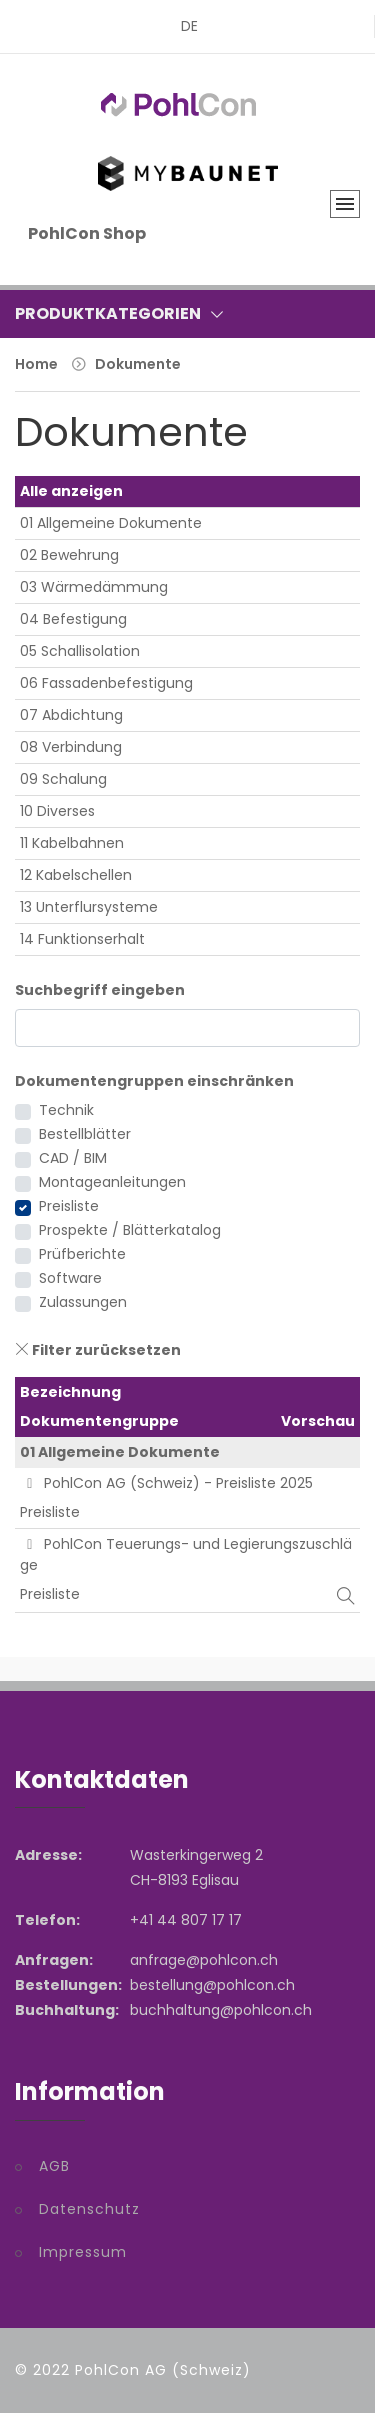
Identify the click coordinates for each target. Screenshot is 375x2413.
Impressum (83, 2252)
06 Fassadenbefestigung (106, 683)
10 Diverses (57, 811)
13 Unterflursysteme (89, 907)
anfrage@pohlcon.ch (204, 1960)
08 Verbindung (71, 747)
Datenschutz (89, 2209)
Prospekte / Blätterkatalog (130, 1230)
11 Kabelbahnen (72, 843)
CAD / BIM (73, 1158)
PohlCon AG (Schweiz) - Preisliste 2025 (166, 1483)
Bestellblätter (85, 1134)
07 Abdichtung (71, 715)
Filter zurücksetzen (98, 1350)
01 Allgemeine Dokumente (111, 523)
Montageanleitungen (112, 1182)
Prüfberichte (82, 1254)
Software (70, 1278)
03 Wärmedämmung (94, 587)
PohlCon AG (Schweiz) (163, 2370)
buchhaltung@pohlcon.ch (221, 2010)
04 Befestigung (73, 619)
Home (36, 364)
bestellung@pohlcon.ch (212, 1985)
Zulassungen (83, 1302)
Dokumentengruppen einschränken (154, 1081)
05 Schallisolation (80, 651)
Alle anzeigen (71, 491)
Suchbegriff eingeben (100, 990)
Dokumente (138, 364)
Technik (66, 1110)
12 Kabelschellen (76, 875)
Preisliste (69, 1206)
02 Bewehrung (69, 555)
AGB (54, 2166)
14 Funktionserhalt (82, 939)
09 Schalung (63, 779)
